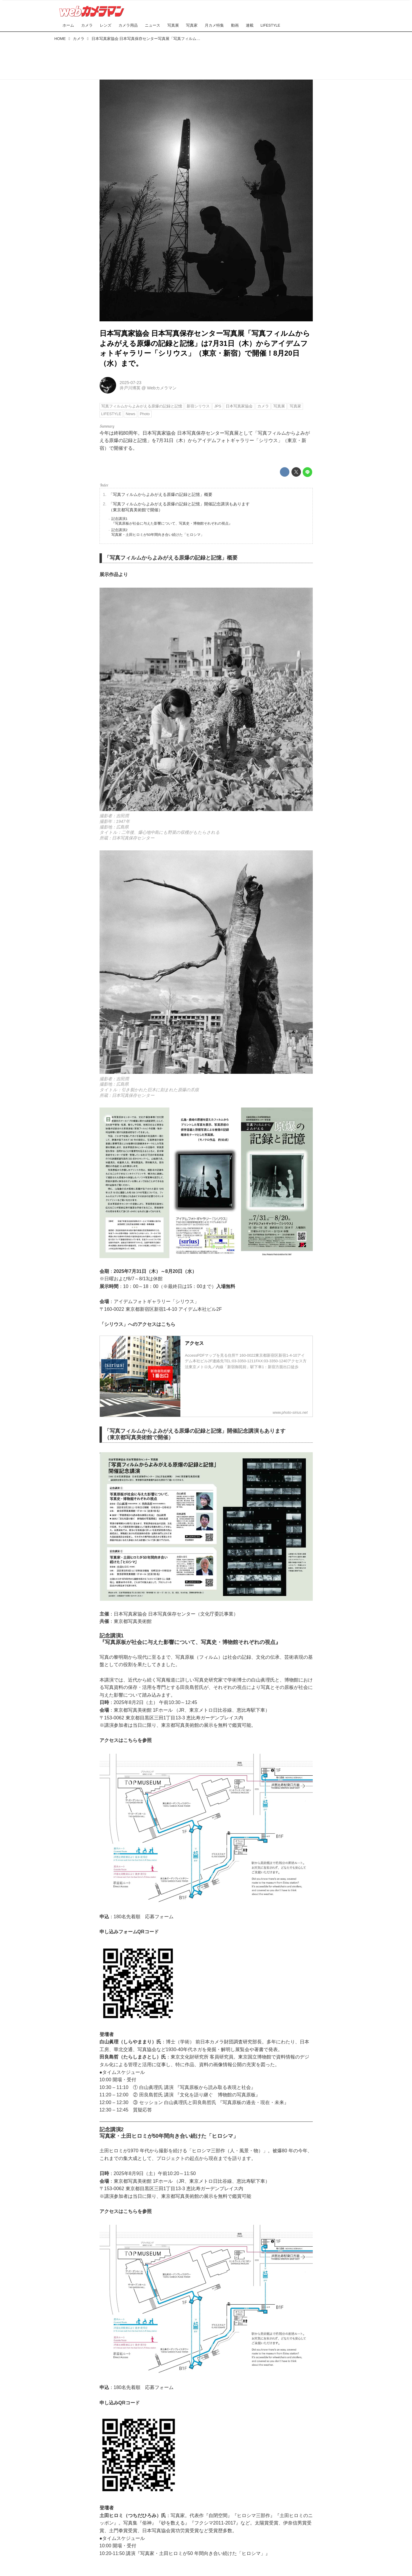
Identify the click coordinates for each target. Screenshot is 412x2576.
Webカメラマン (161, 388)
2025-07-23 (131, 382)
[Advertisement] (206, 59)
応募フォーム (159, 1916)
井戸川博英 (130, 388)
